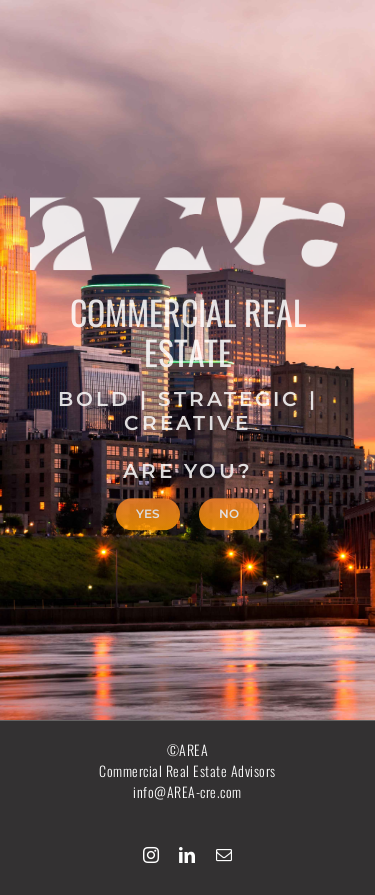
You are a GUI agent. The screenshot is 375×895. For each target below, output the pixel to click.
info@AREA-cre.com (187, 791)
